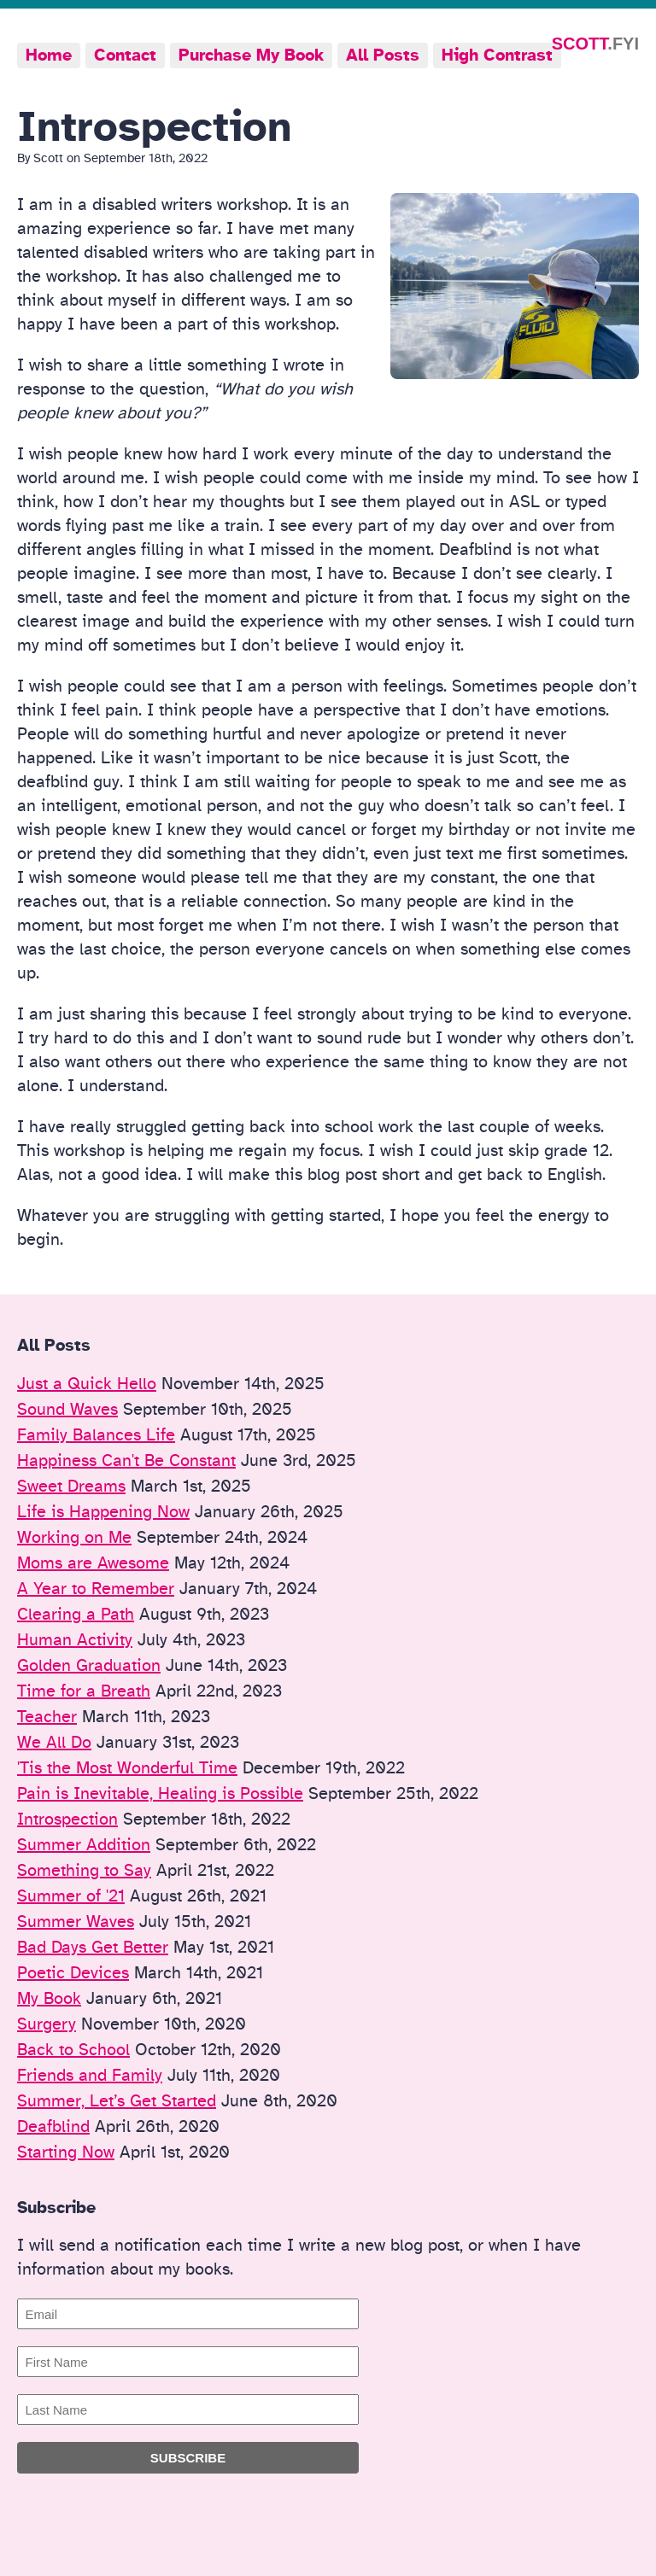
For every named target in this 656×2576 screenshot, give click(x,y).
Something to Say (84, 1870)
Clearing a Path (75, 1614)
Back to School (73, 2050)
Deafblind (53, 2126)
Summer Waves (75, 1922)
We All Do (54, 1742)
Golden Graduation (89, 1665)
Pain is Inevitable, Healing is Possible (160, 1793)
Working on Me (74, 1537)
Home (49, 55)
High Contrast (497, 55)
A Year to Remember (95, 1589)
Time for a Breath (83, 1691)
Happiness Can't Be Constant (126, 1460)
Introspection (67, 1819)
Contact (125, 55)
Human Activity (74, 1640)
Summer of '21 (71, 1896)
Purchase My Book (251, 55)
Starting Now (65, 2152)
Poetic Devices (73, 1973)
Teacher (47, 1717)
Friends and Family (89, 2075)
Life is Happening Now (103, 1512)
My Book (49, 1998)
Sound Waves (67, 1409)
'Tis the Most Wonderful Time (127, 1768)
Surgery (46, 2024)
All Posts (382, 55)
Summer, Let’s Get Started (116, 2101)
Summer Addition (83, 1845)
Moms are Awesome (93, 1563)
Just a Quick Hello (86, 1384)
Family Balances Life (96, 1435)
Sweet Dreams (71, 1486)
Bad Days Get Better (92, 1947)
